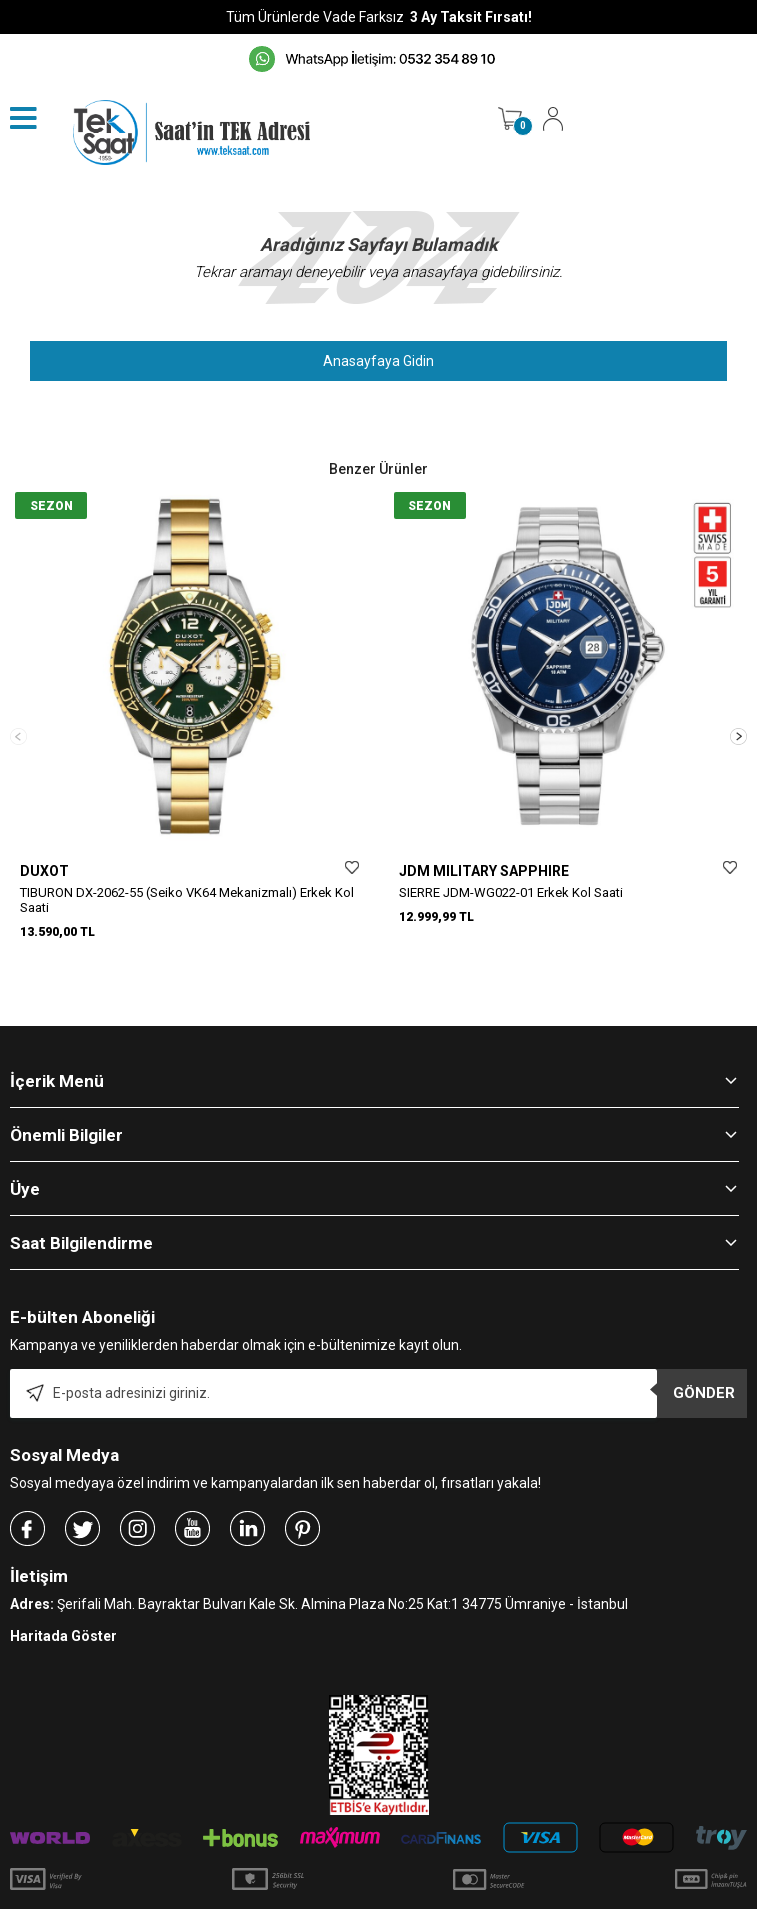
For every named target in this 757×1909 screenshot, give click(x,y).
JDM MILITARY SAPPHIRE (484, 871)
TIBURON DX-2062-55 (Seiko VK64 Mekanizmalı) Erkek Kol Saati (187, 900)
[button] (738, 717)
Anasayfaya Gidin (378, 361)
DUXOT (44, 871)
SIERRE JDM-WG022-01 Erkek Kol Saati (511, 892)
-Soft (276, 1899)
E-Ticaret (319, 1899)
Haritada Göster (63, 1600)
